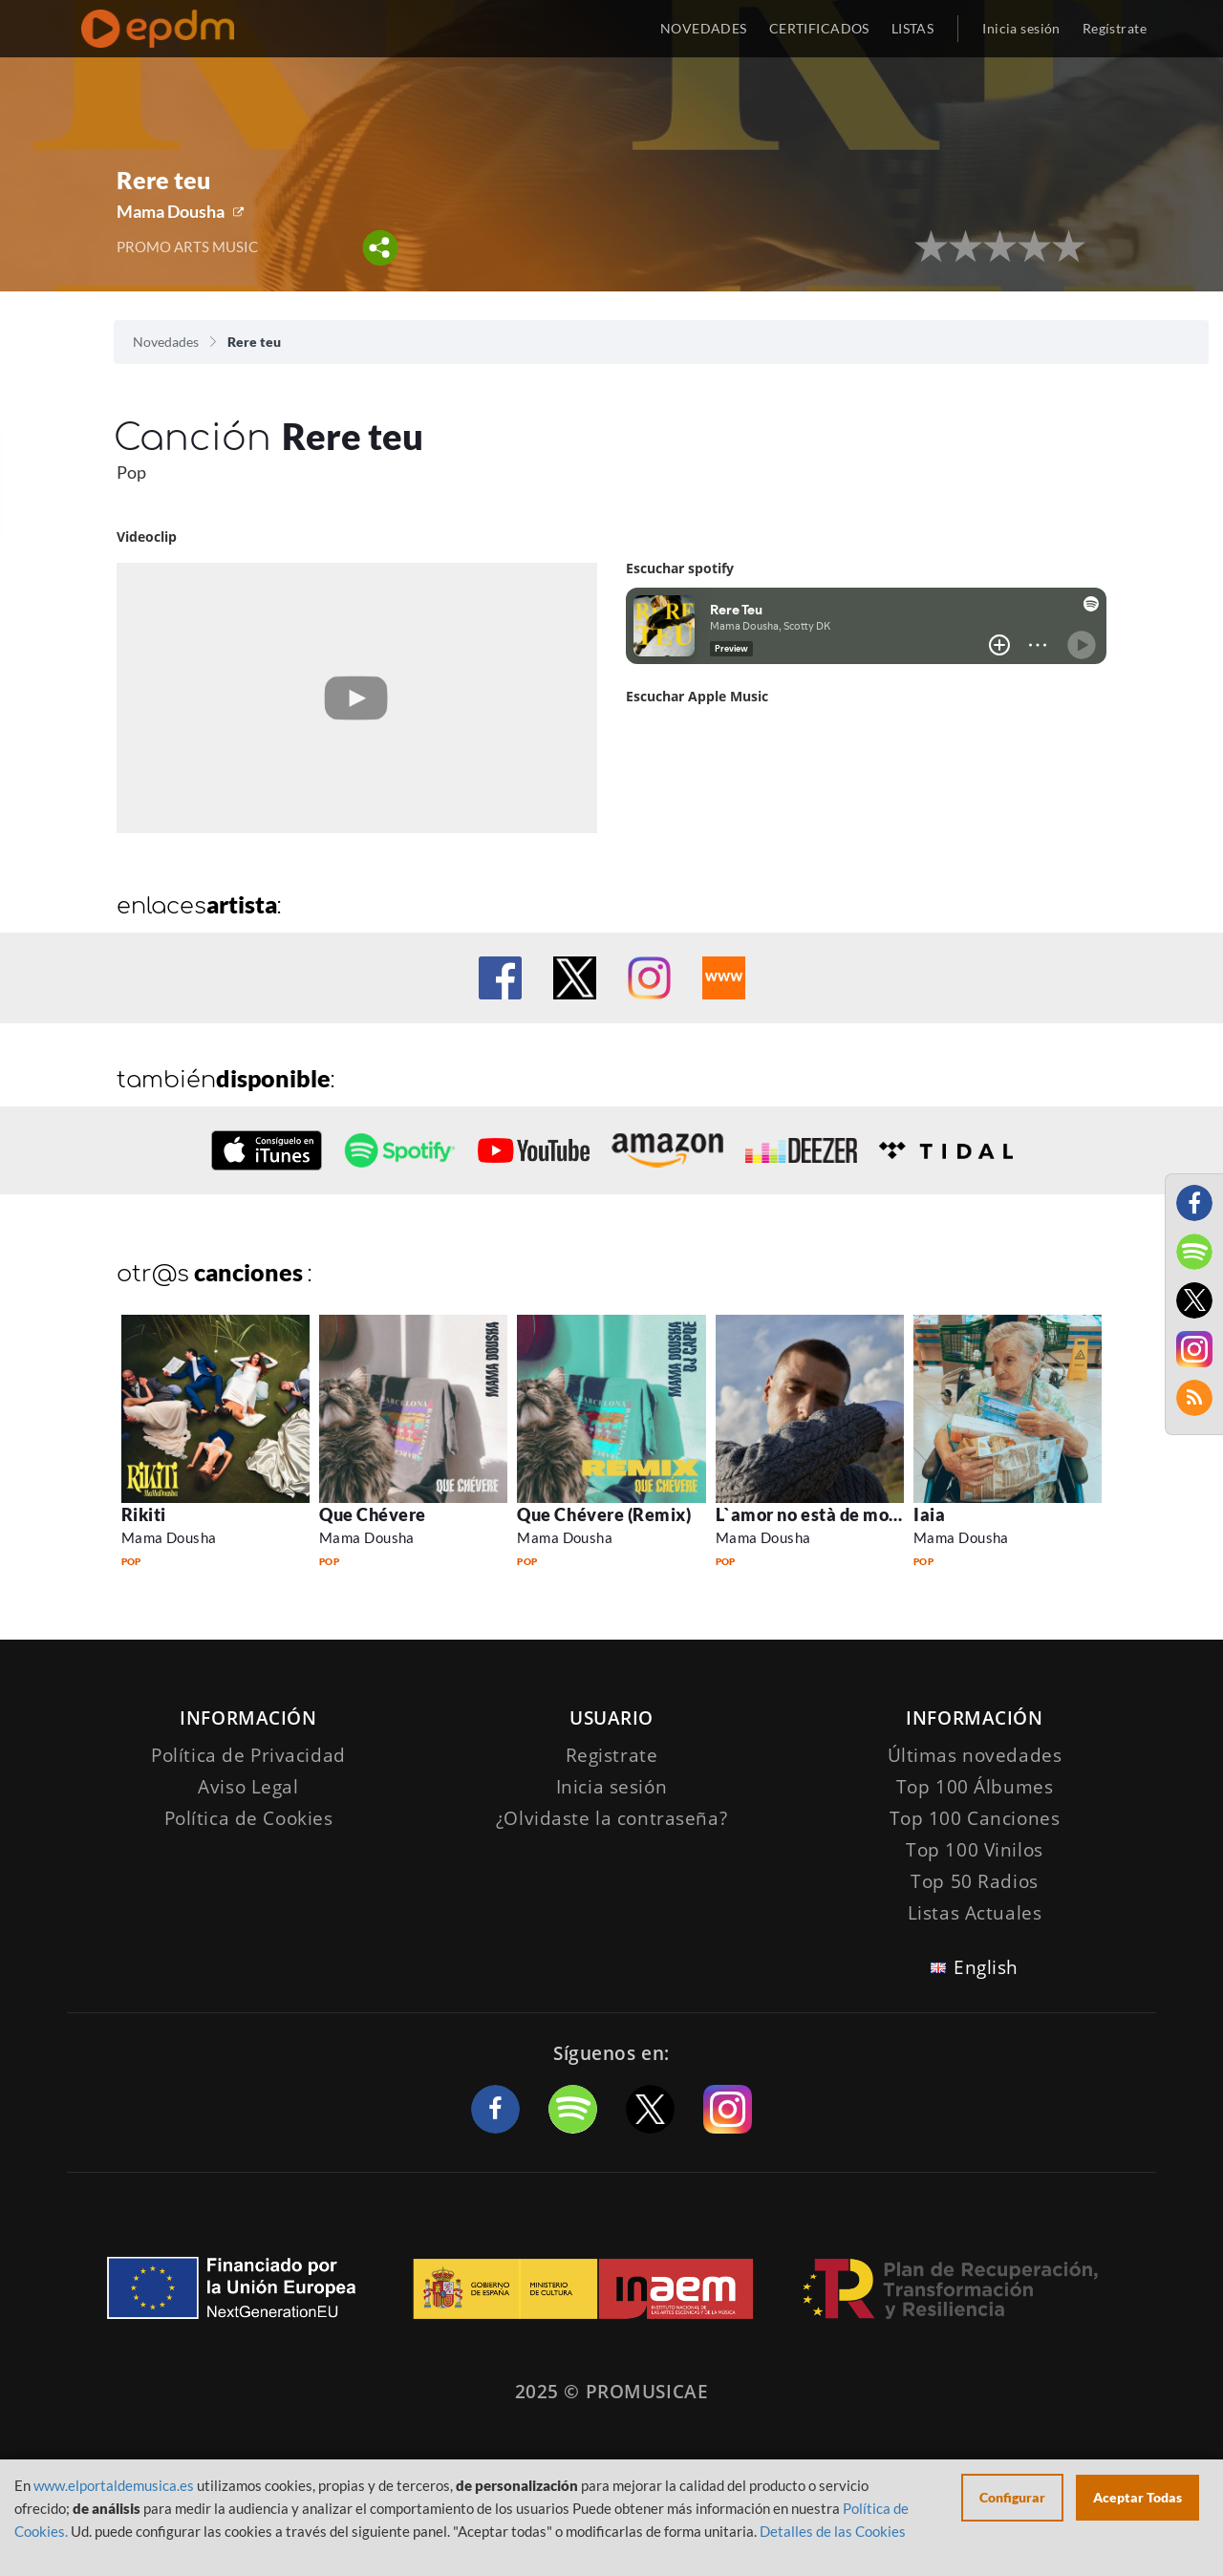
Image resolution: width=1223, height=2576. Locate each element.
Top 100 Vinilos (974, 1849)
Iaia (929, 1514)
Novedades (166, 341)
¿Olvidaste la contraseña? (611, 1818)
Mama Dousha (171, 211)
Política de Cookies (248, 1818)
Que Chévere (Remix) (604, 1514)
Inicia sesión (1021, 28)
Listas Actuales (975, 1912)
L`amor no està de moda (813, 1514)
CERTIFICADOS (819, 28)
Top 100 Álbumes (975, 1786)
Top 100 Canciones (975, 1818)
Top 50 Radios (974, 1881)
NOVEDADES (703, 28)
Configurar (1012, 2497)
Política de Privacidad (248, 1755)
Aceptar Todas (1137, 2497)
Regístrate (1115, 28)
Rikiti (143, 1514)
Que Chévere (372, 1514)
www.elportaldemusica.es (113, 2485)
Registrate (612, 1755)
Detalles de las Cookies (833, 2531)
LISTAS (912, 28)
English (986, 1967)
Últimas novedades (975, 1755)
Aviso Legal (248, 1786)
